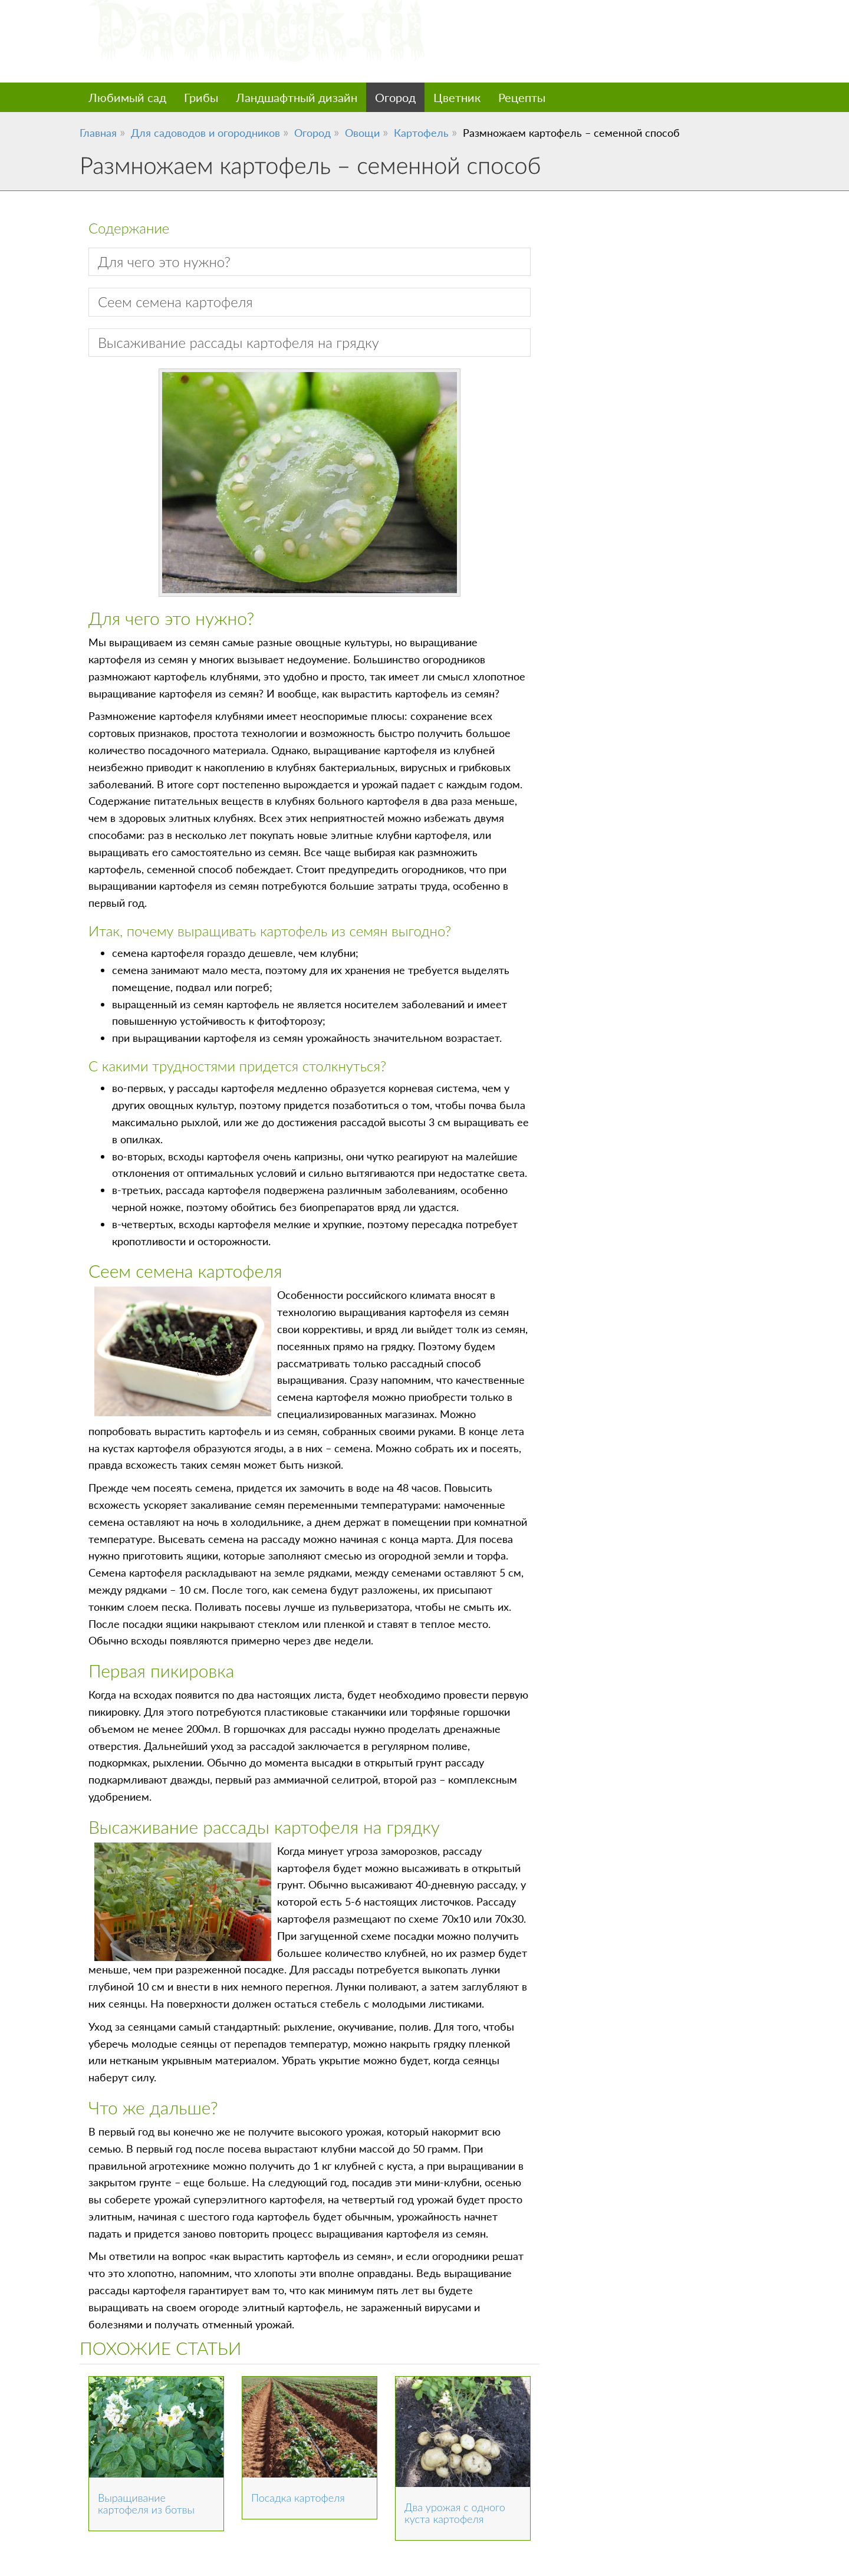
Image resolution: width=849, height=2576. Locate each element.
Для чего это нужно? (164, 261)
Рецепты (521, 97)
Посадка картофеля (298, 2497)
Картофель (421, 132)
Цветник (457, 97)
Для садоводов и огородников (205, 132)
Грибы (201, 97)
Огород (395, 97)
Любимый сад (127, 97)
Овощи (362, 132)
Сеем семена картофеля (175, 301)
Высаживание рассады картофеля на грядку (238, 342)
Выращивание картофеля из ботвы (146, 2503)
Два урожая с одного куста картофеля (454, 2513)
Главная (98, 132)
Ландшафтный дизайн (296, 97)
